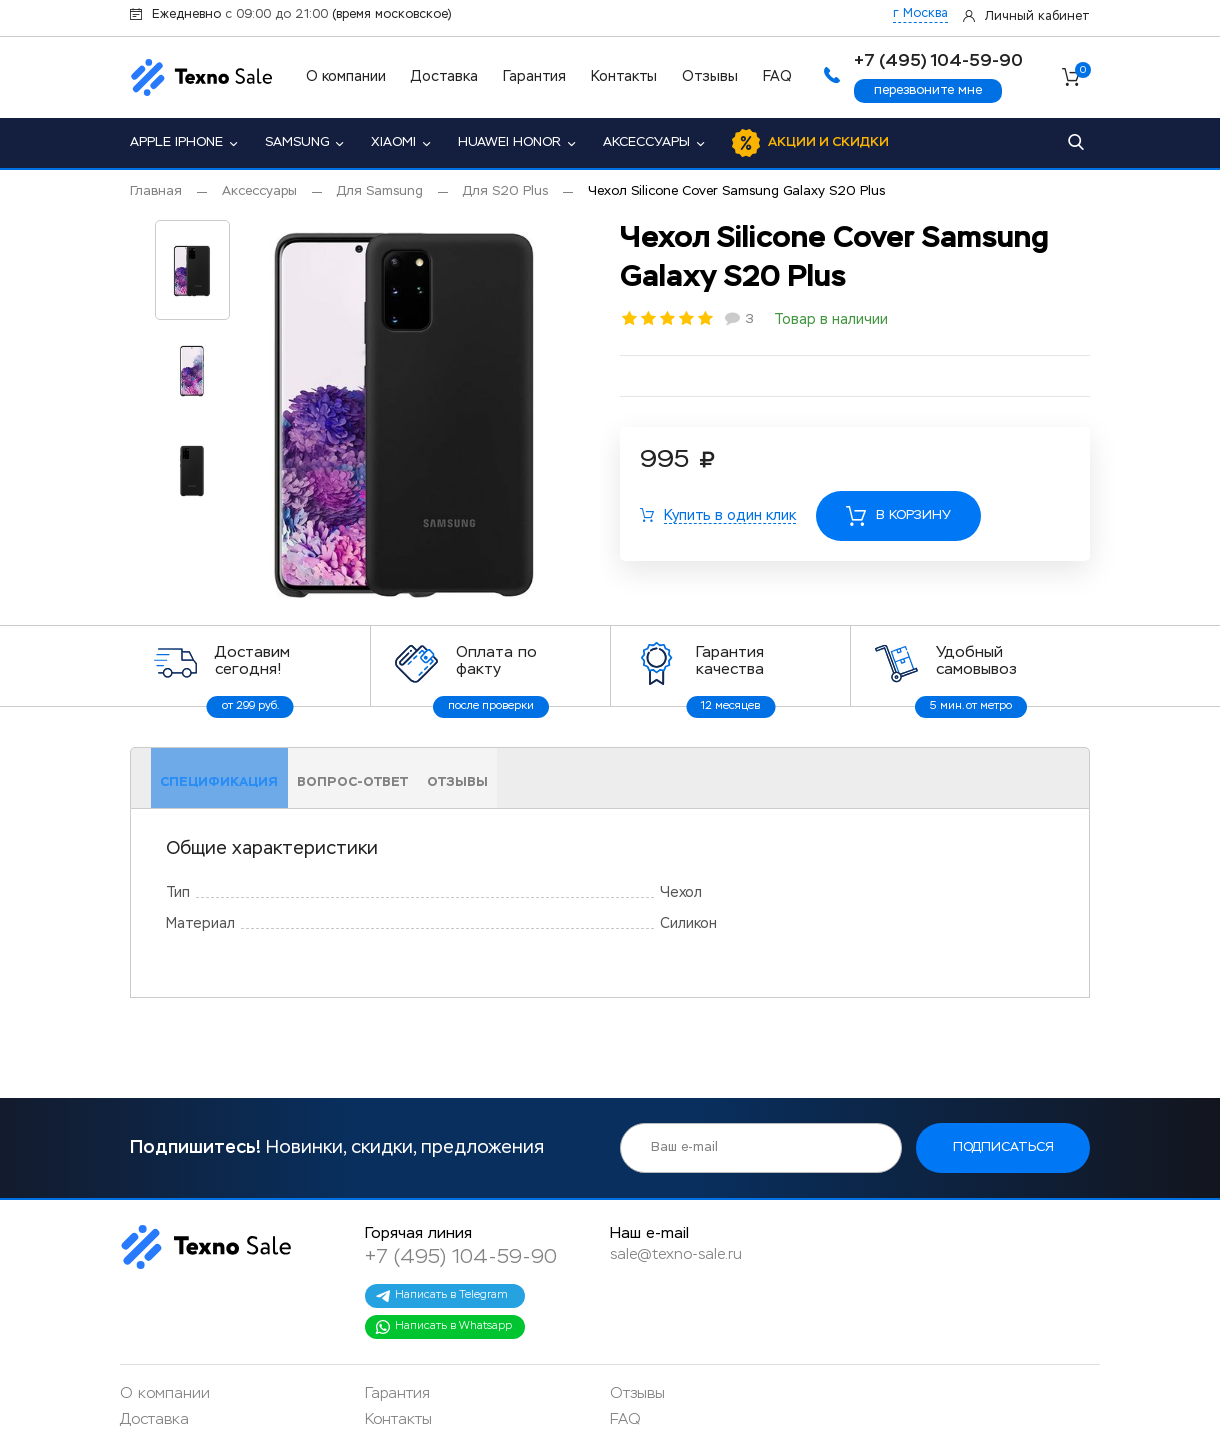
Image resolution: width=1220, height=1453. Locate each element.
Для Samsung (380, 191)
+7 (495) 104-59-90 (461, 1257)
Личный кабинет (1037, 17)
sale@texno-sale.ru (676, 1254)
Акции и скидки (828, 142)
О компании (346, 77)
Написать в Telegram (441, 1296)
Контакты (624, 77)
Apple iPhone (176, 142)
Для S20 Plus (505, 191)
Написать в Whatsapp (443, 1327)
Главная (156, 191)
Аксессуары (646, 142)
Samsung (297, 142)
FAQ (777, 77)
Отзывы (710, 77)
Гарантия (534, 77)
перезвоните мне (928, 90)
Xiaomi (393, 142)
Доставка (444, 77)
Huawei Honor (509, 142)
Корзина (1082, 73)
